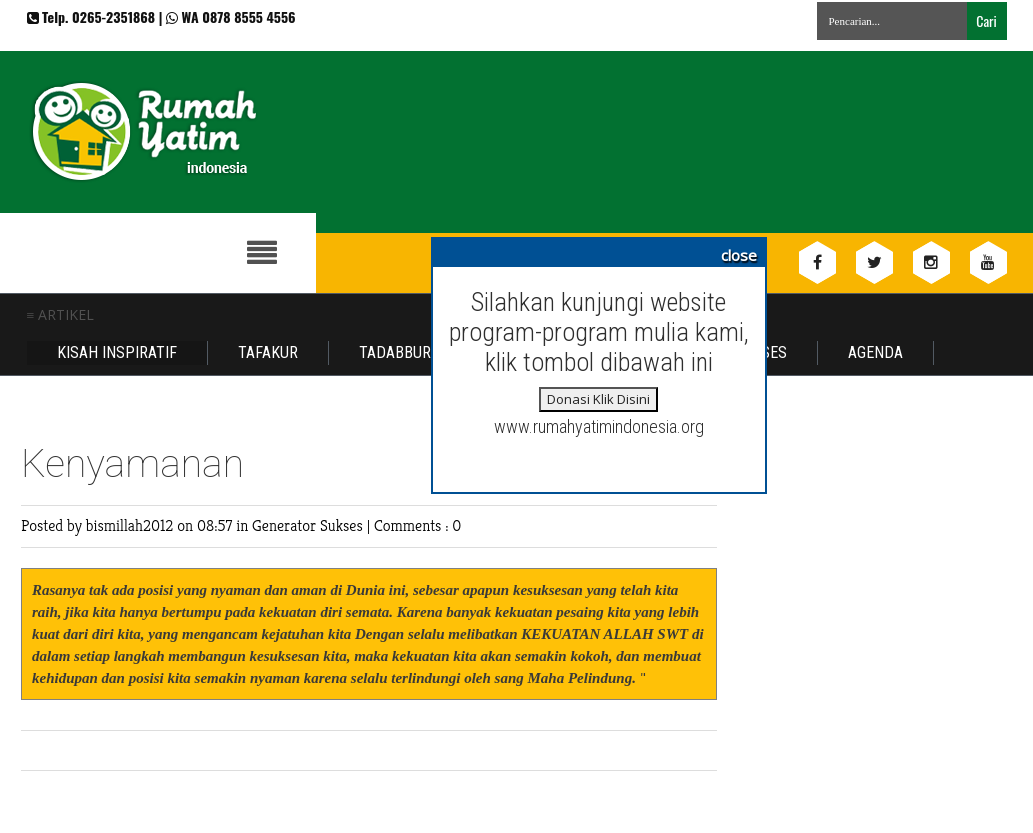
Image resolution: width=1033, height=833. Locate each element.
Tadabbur (395, 352)
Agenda (875, 352)
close (739, 255)
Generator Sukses (309, 525)
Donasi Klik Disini (598, 399)
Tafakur (268, 352)
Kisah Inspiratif (117, 352)
